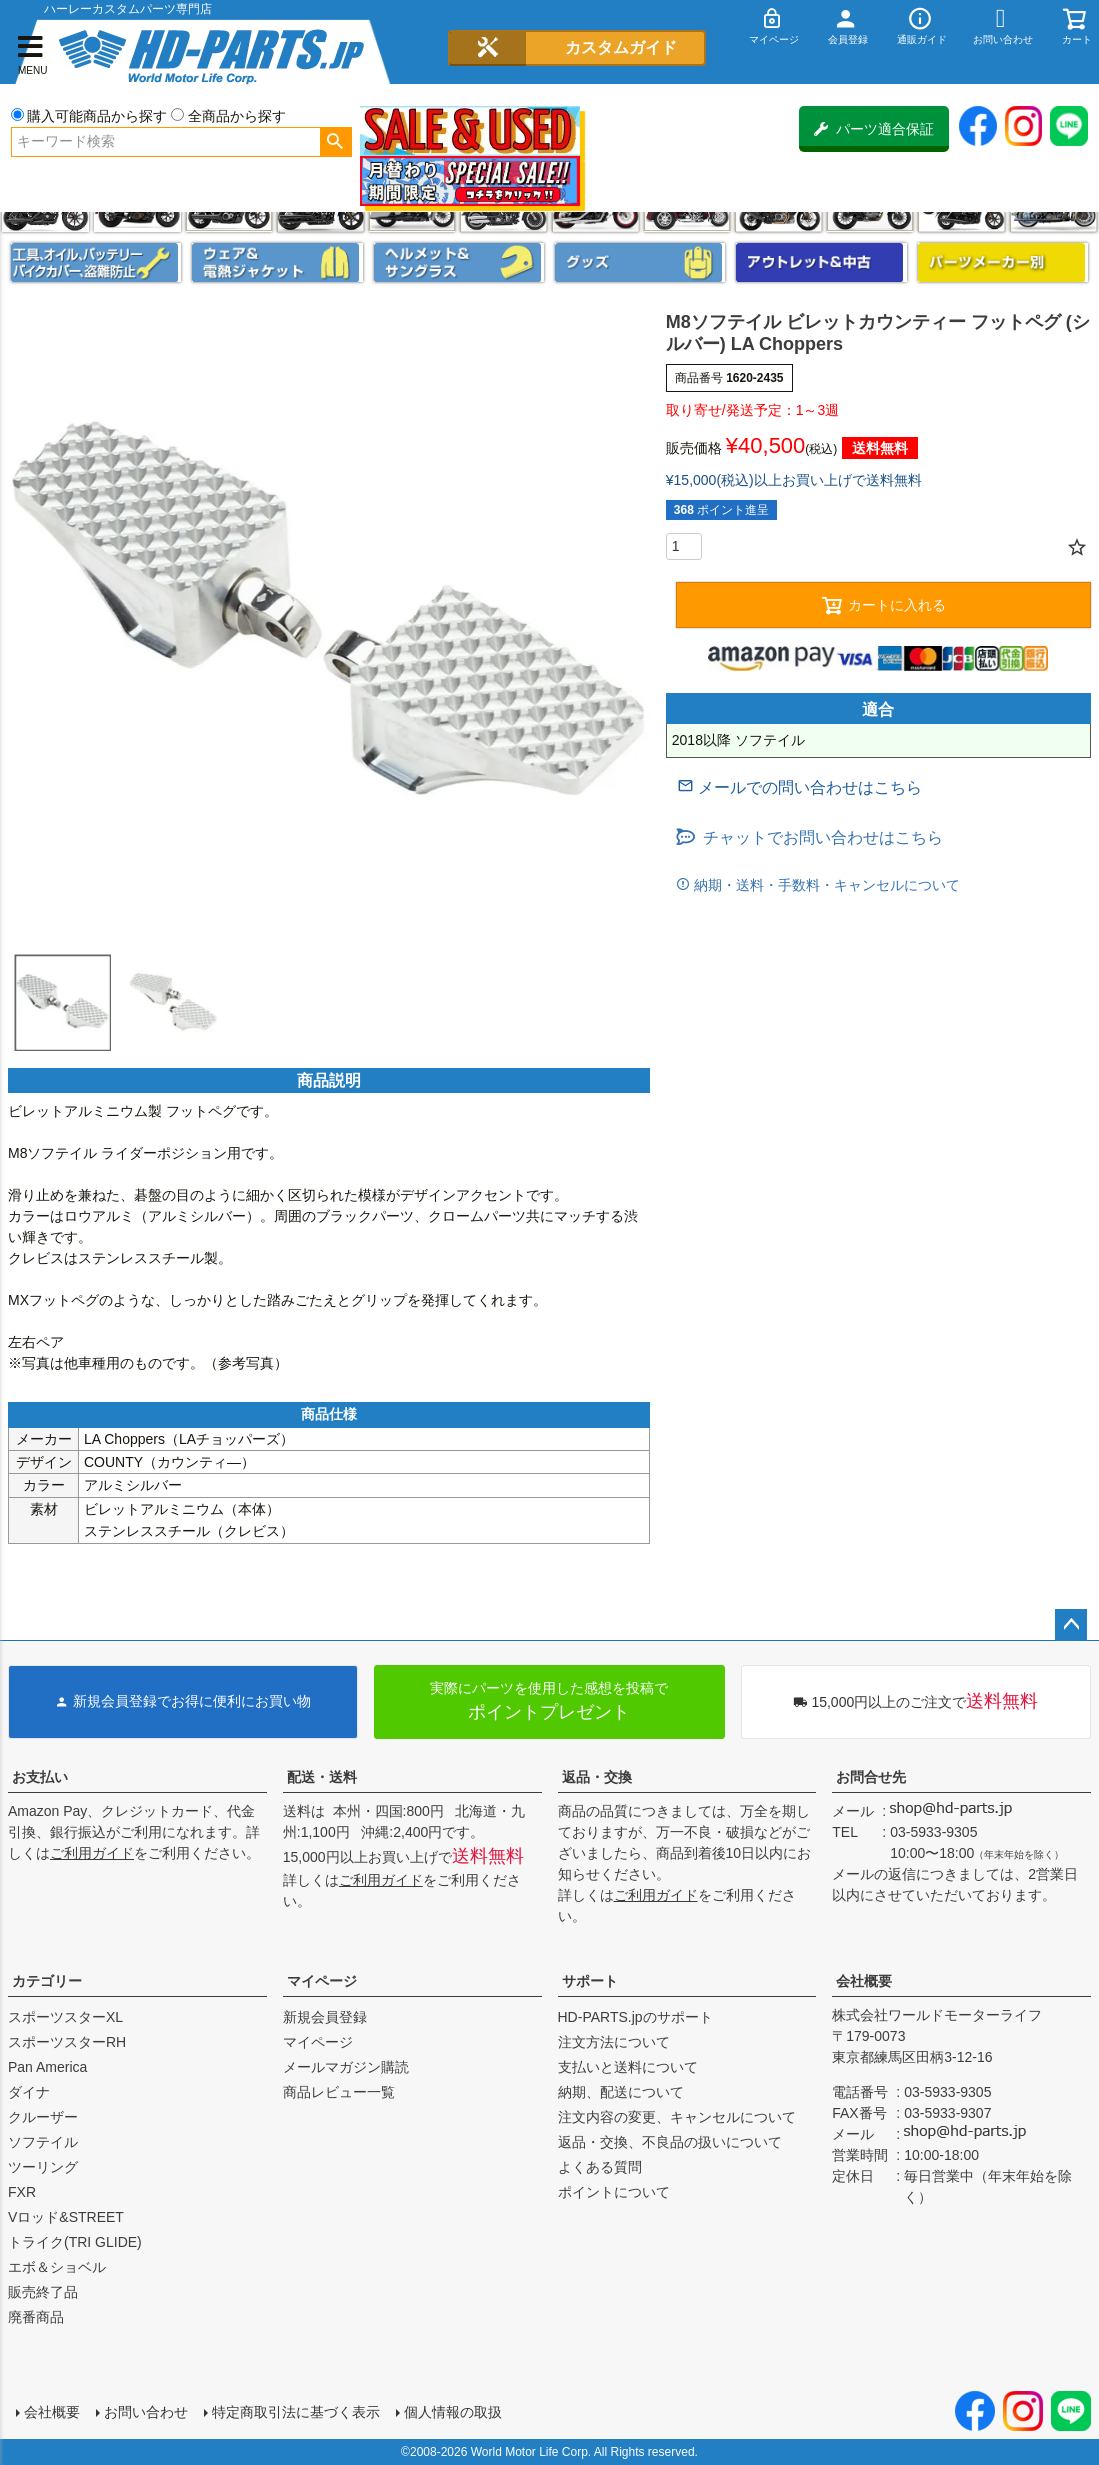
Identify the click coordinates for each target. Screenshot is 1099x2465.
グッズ (640, 263)
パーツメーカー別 (1003, 263)
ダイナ (29, 2092)
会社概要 (864, 1981)
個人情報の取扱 (453, 2412)
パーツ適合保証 (874, 129)
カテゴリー (47, 1981)
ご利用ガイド (92, 1853)
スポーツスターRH (67, 2042)
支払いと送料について (628, 2067)
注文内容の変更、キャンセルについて (677, 2117)
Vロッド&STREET (66, 2217)
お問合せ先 (871, 1777)
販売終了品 (43, 2292)
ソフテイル (43, 2142)
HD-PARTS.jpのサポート (635, 2017)
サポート (590, 1981)
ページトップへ (1071, 1625)
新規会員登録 (325, 2017)
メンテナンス (96, 263)
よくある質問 (600, 2167)
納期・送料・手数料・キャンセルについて (825, 885)
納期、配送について (621, 2092)
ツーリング (43, 2167)
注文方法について (614, 2042)
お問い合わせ (146, 2412)
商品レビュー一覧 (339, 2092)
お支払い (40, 1777)
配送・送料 (322, 1777)
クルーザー (43, 2117)
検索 (335, 142)
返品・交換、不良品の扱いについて (670, 2142)
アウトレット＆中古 (821, 263)
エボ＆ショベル (57, 2267)
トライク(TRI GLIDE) (75, 2242)
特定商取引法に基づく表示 (296, 2412)
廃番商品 (36, 2317)
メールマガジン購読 (346, 2067)
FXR (22, 2192)
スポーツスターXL (65, 2017)
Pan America (47, 2067)
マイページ (322, 1981)
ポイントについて (614, 2192)
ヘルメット (459, 263)
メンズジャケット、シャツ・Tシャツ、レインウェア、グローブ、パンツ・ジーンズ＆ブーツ (277, 263)
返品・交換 (597, 1777)
